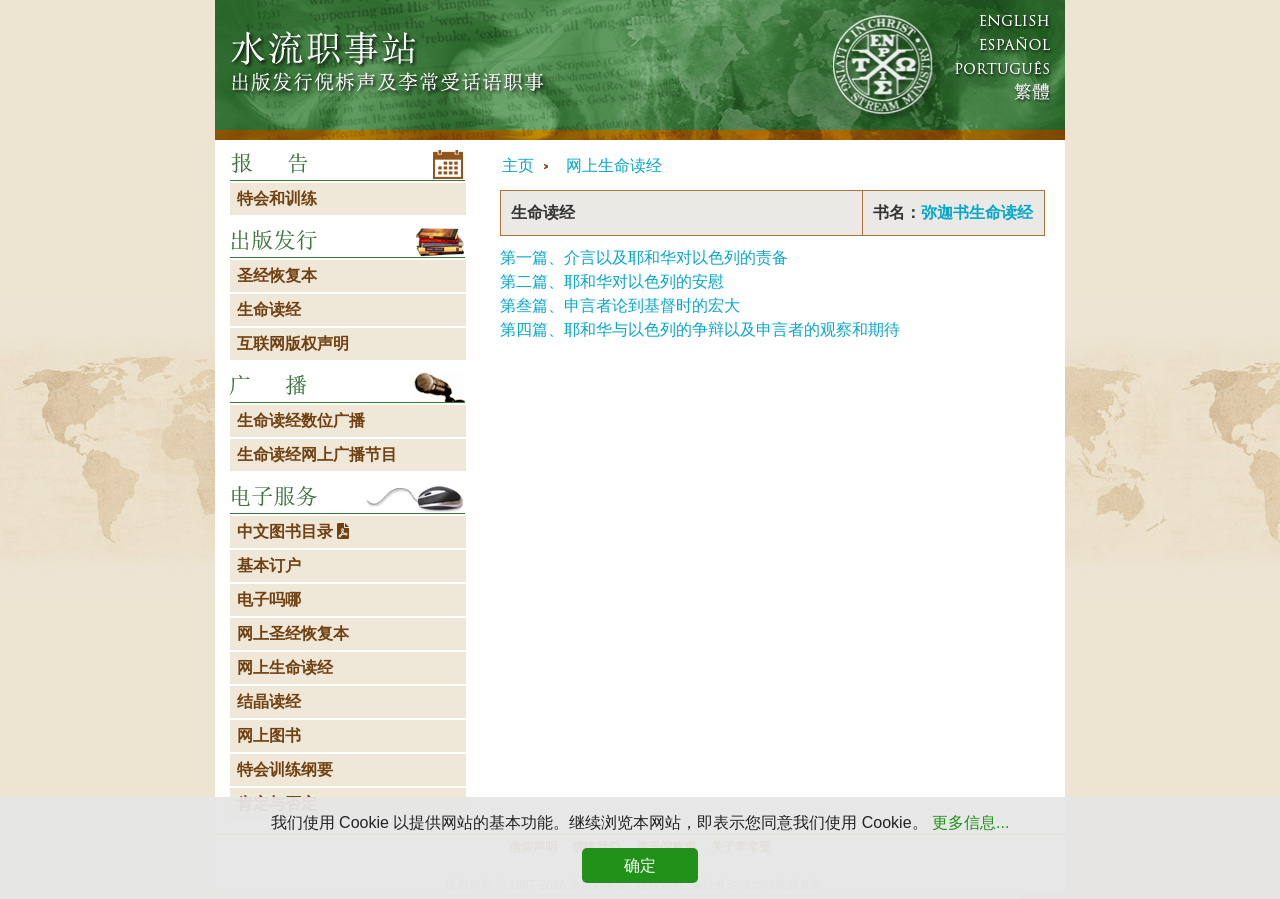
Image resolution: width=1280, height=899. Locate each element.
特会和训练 (277, 198)
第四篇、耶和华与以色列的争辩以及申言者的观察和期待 (700, 329)
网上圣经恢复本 (293, 633)
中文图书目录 (293, 531)
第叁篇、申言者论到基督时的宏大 (620, 305)
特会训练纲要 (285, 769)
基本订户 (269, 565)
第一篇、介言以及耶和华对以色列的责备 (644, 257)
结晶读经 (269, 701)
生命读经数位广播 (301, 420)
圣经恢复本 (277, 275)
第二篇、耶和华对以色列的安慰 (612, 281)
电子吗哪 (269, 599)
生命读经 (269, 309)
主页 (518, 165)
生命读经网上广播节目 (317, 454)
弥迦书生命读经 (977, 212)
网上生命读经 (614, 165)
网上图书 (269, 735)
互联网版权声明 (293, 343)
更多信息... (970, 822)
